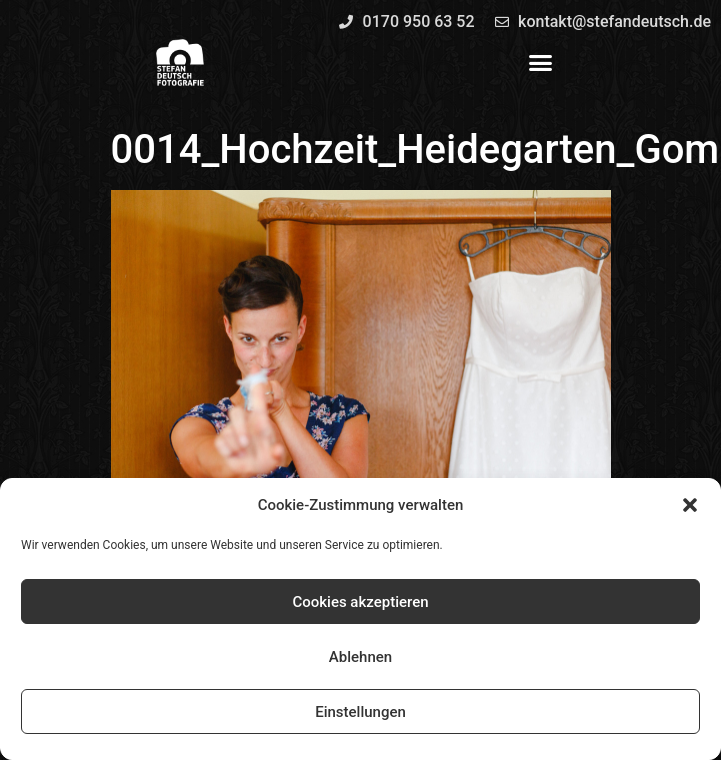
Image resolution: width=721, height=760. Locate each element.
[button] (690, 505)
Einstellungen (360, 712)
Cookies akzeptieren (360, 602)
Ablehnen (360, 657)
